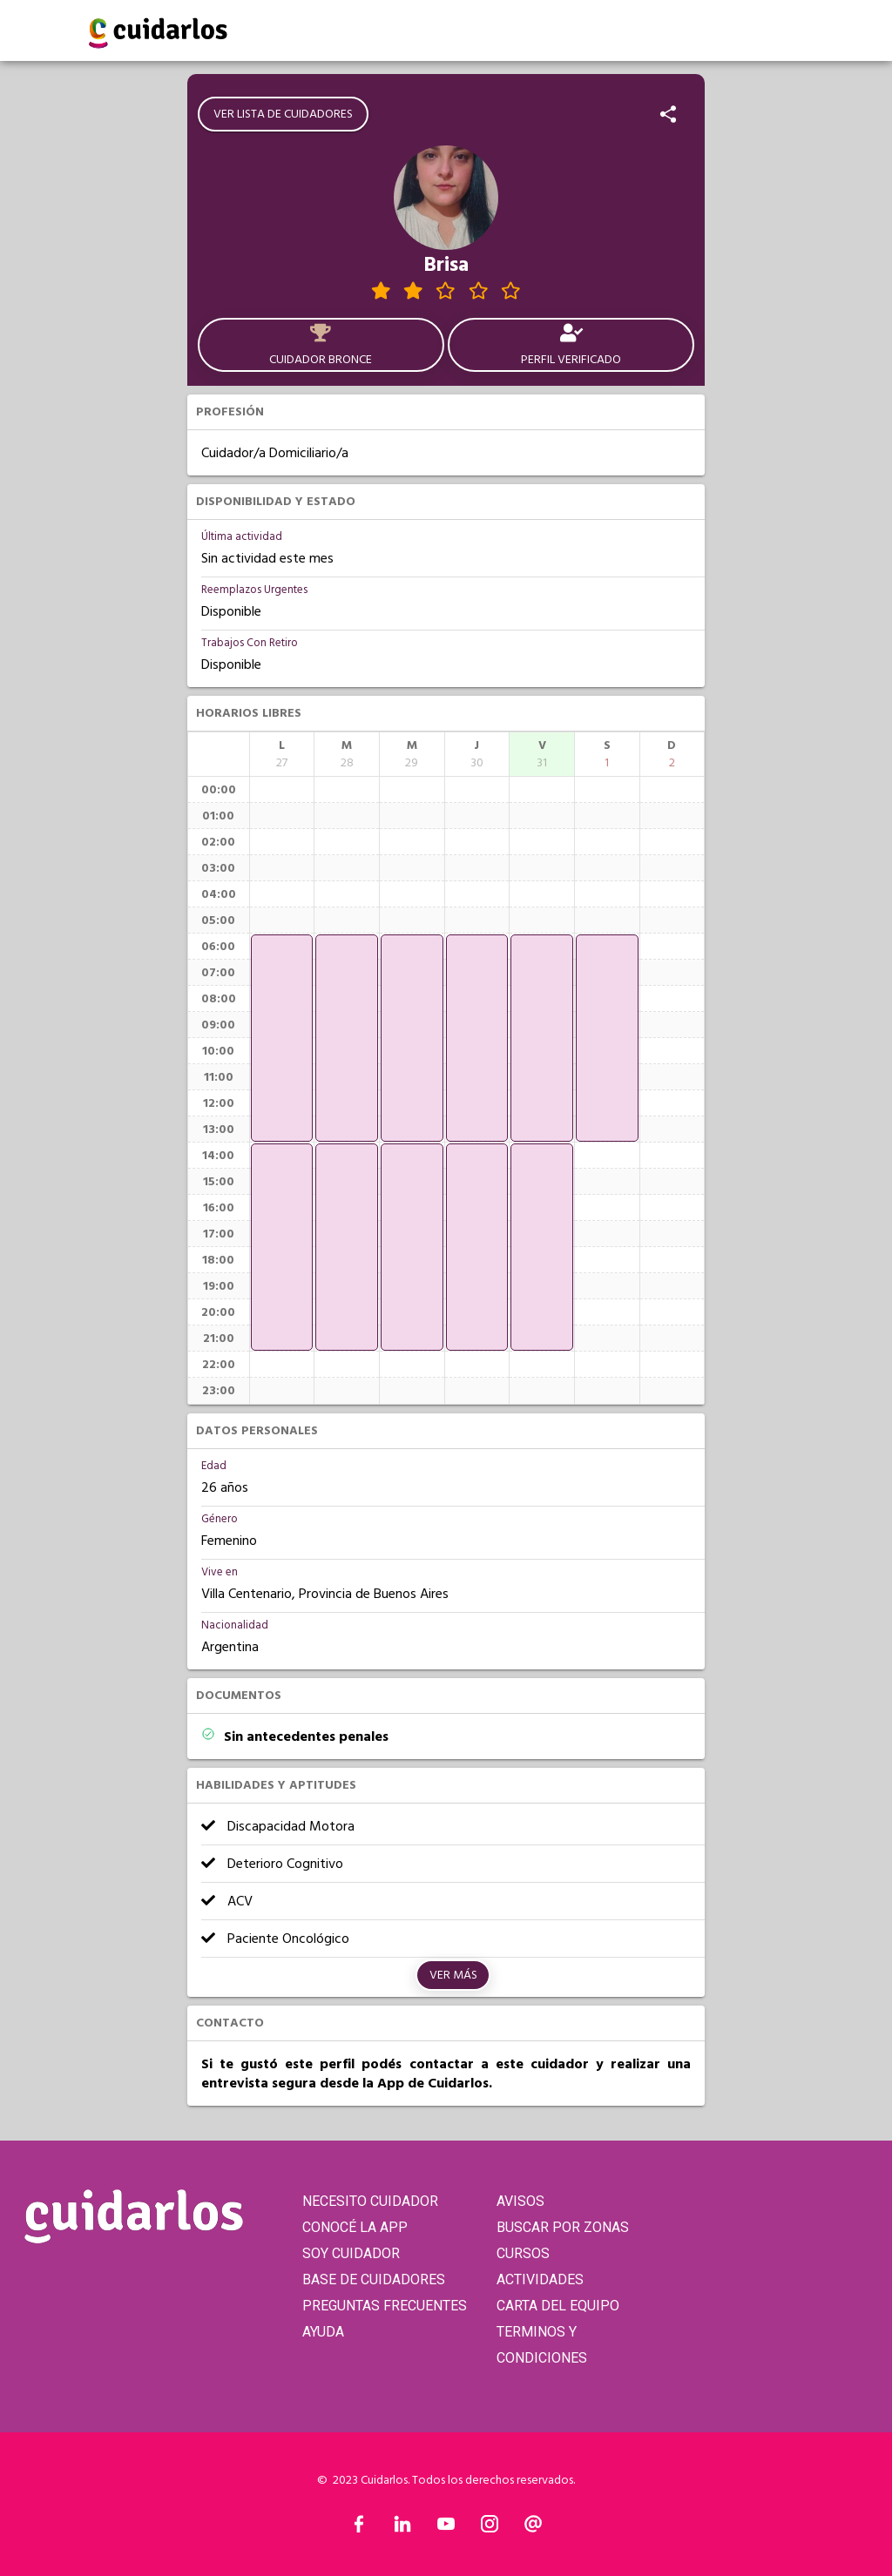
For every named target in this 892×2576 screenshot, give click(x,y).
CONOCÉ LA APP (355, 2227)
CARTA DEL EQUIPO (558, 2305)
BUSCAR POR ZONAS (563, 2227)
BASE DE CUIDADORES (373, 2279)
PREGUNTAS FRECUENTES (384, 2305)
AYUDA (323, 2331)
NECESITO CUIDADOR (370, 2201)
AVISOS (520, 2201)
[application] (282, 1038)
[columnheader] (282, 754)
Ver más (453, 1975)
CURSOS (523, 2253)
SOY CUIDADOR (351, 2253)
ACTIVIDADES (540, 2279)
